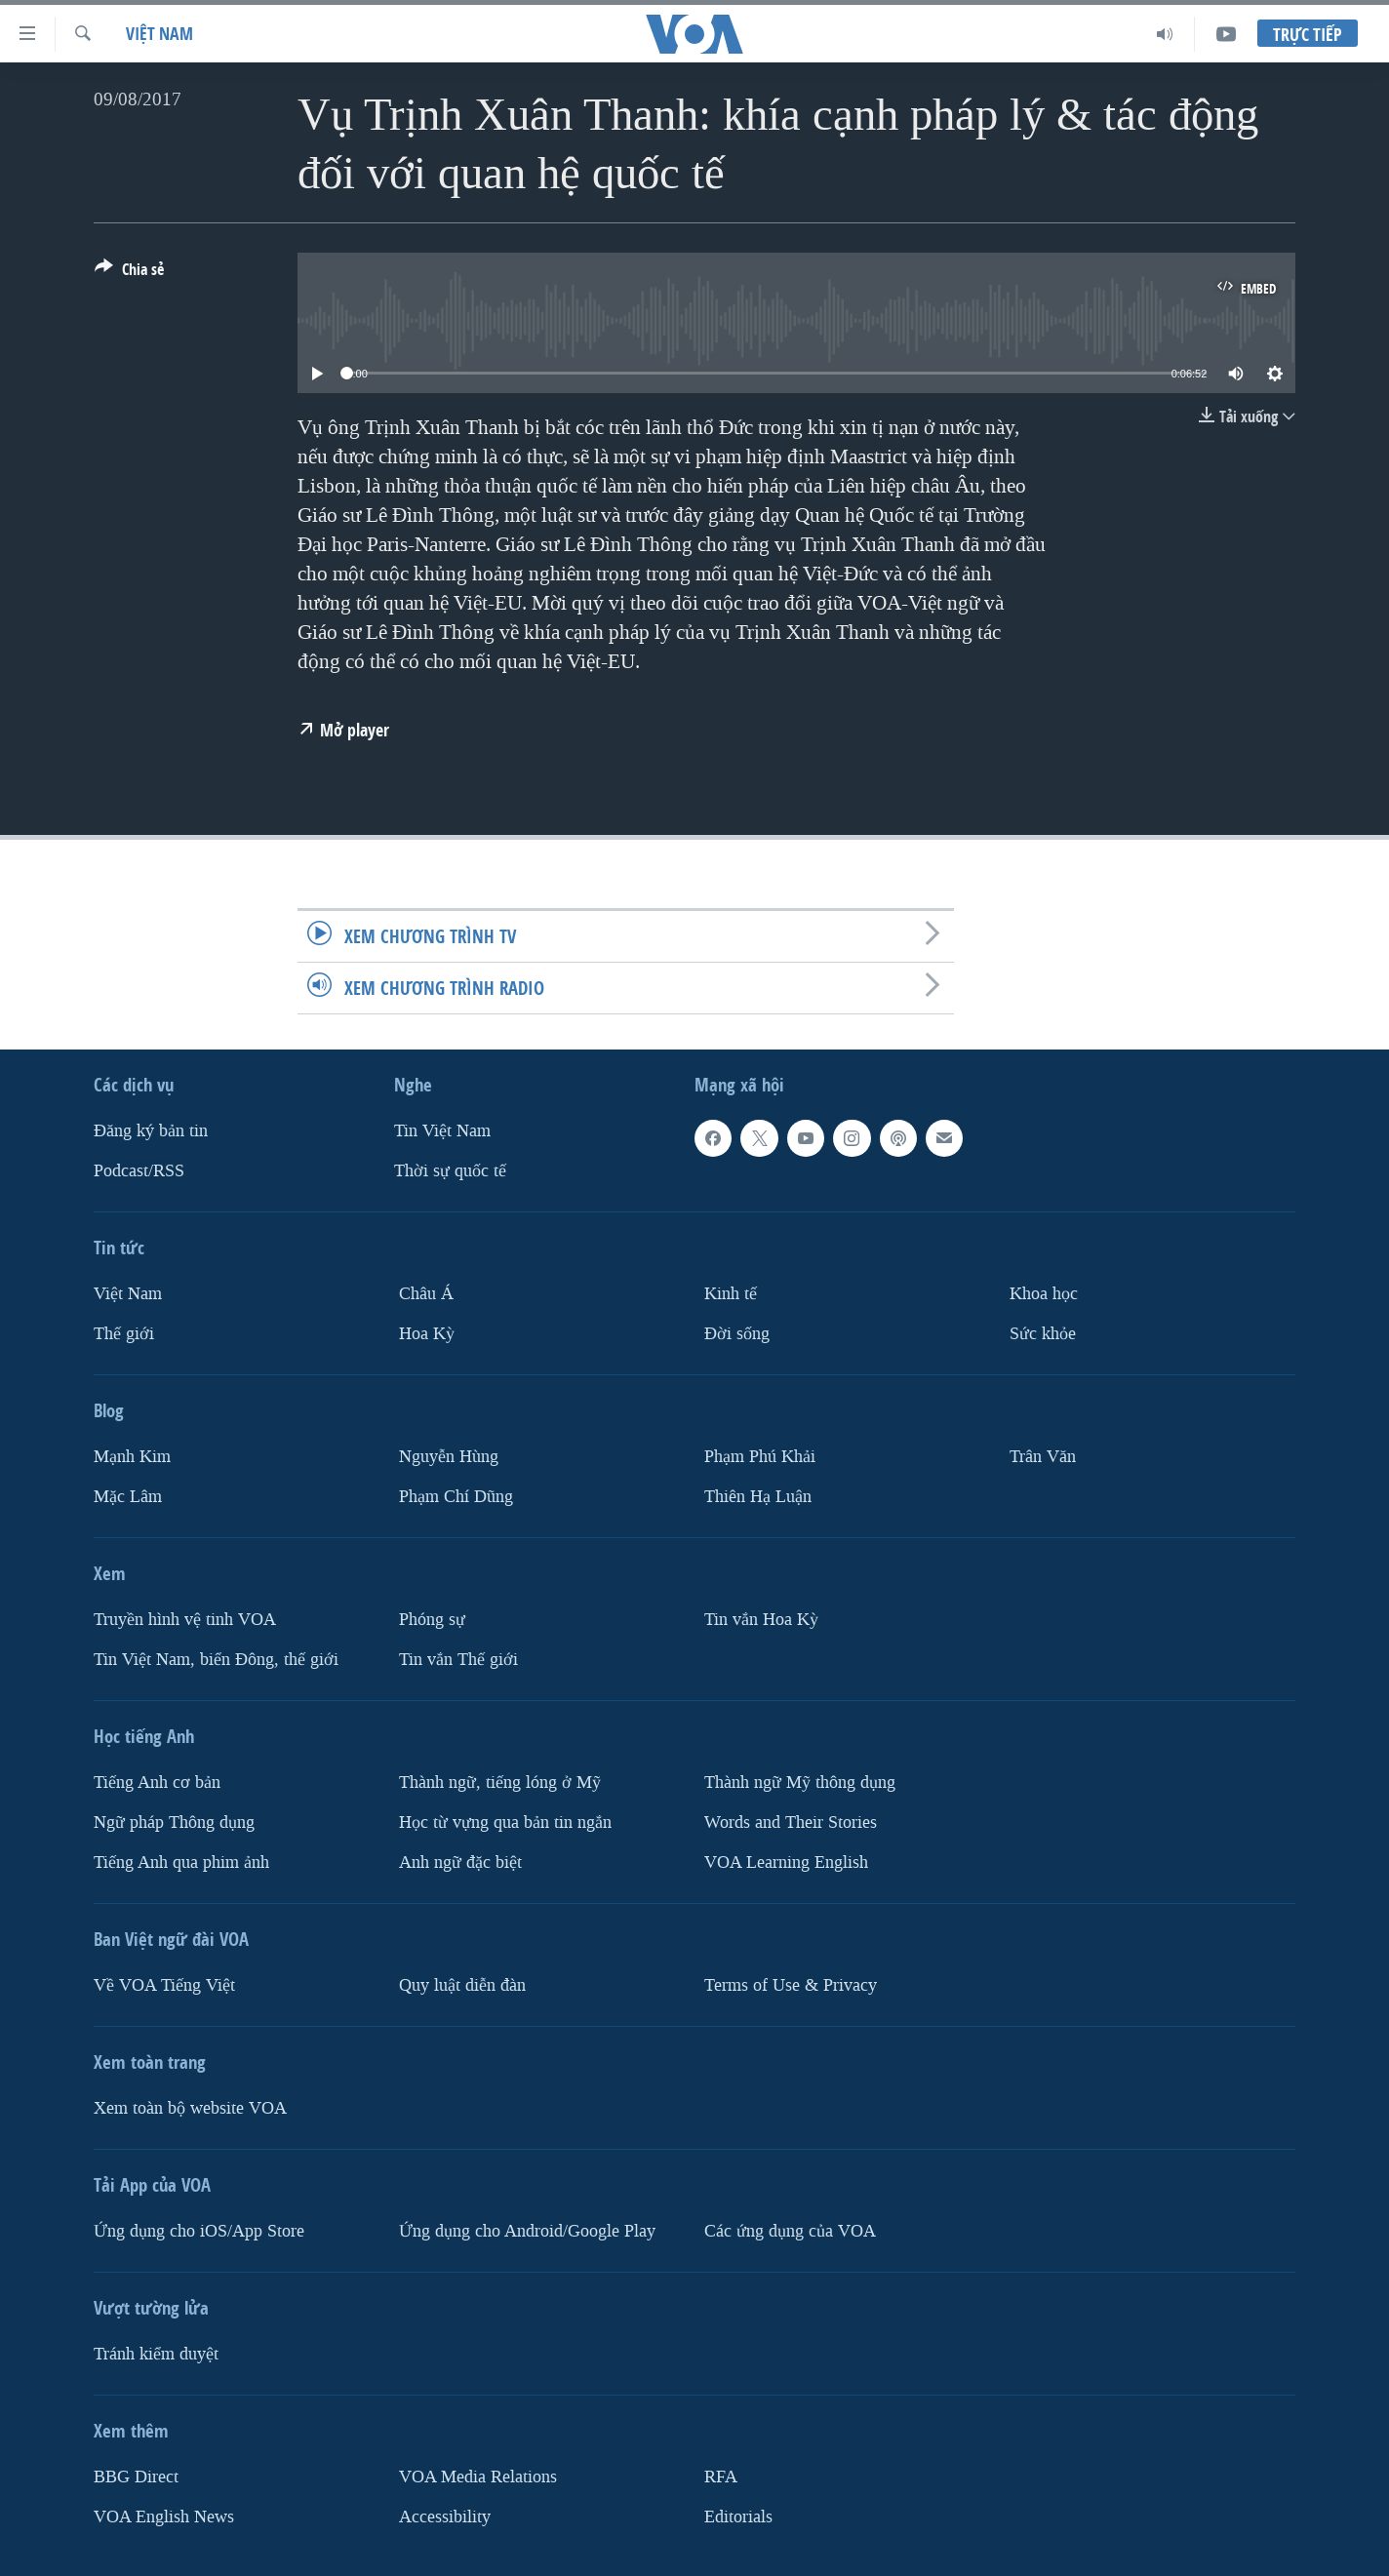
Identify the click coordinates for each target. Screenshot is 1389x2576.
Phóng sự (432, 1619)
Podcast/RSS (139, 1171)
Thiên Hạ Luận (758, 1497)
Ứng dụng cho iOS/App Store (199, 2231)
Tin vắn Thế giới (458, 1659)
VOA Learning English (786, 1862)
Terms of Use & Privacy (790, 1985)
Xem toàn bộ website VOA (190, 2108)
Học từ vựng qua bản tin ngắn (505, 1822)
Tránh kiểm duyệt (156, 2354)
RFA (720, 2477)
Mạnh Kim (132, 1457)
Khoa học (1044, 1294)
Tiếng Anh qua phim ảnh (181, 1862)
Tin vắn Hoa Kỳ (761, 1619)
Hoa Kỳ (427, 1334)
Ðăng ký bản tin (151, 1131)
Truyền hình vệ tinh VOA (185, 1619)
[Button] (129, 273)
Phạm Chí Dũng (456, 1497)
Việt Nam (159, 33)
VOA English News (164, 2516)
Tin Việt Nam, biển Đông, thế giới (216, 1659)
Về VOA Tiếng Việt (164, 1985)
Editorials (738, 2516)
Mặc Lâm (128, 1497)
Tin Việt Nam (442, 1131)
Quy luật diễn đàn (462, 1985)
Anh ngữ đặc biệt (460, 1862)
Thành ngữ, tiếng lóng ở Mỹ (500, 1782)
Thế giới (124, 1334)
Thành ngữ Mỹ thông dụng (799, 1782)
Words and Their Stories (790, 1822)
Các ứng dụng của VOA (790, 2231)
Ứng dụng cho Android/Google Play (527, 2231)
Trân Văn (1043, 1457)
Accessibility (445, 2516)
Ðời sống (737, 1334)
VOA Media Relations (478, 2477)
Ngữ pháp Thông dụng (174, 1822)
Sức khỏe (1043, 1334)
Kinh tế (730, 1294)
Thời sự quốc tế (450, 1171)
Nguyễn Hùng (448, 1457)
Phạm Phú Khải (759, 1457)
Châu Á (426, 1294)
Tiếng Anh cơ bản (157, 1782)
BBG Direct (136, 2477)
